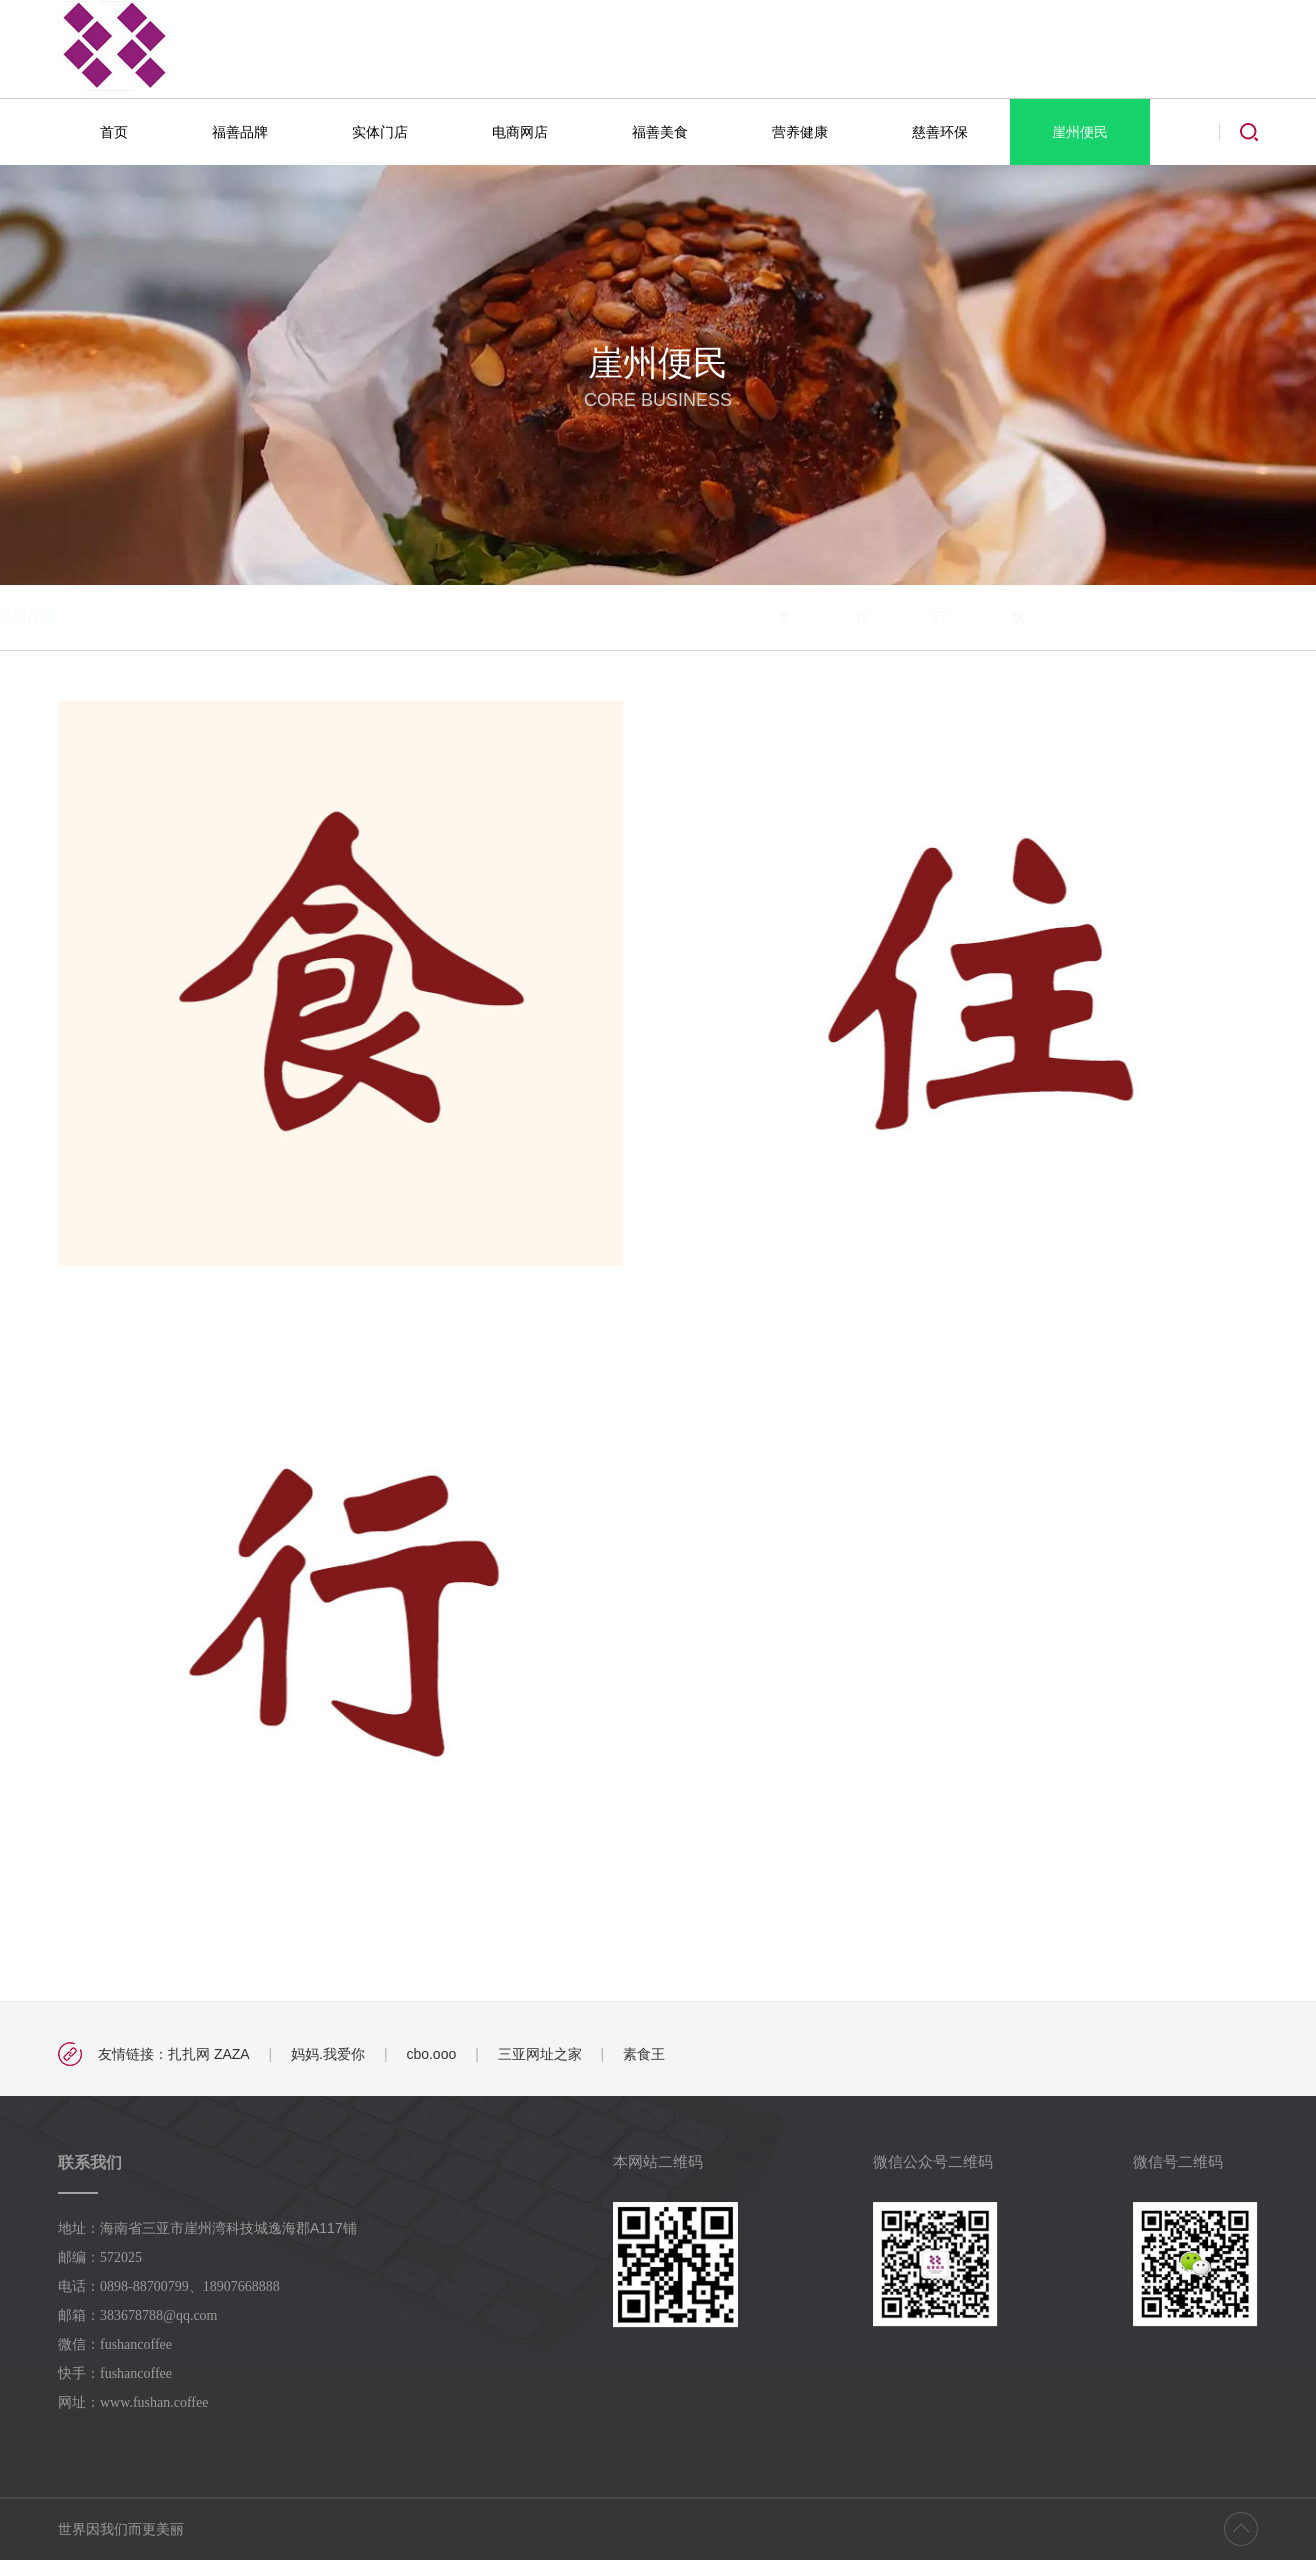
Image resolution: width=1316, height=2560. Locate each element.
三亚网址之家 (540, 2054)
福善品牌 (240, 132)
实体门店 (380, 132)
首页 (114, 132)
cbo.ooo (431, 2054)
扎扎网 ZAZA (209, 2054)
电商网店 (520, 132)
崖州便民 (1080, 132)
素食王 (644, 2054)
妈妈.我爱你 (328, 2054)
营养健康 (800, 132)
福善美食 (660, 132)
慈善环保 (940, 132)
